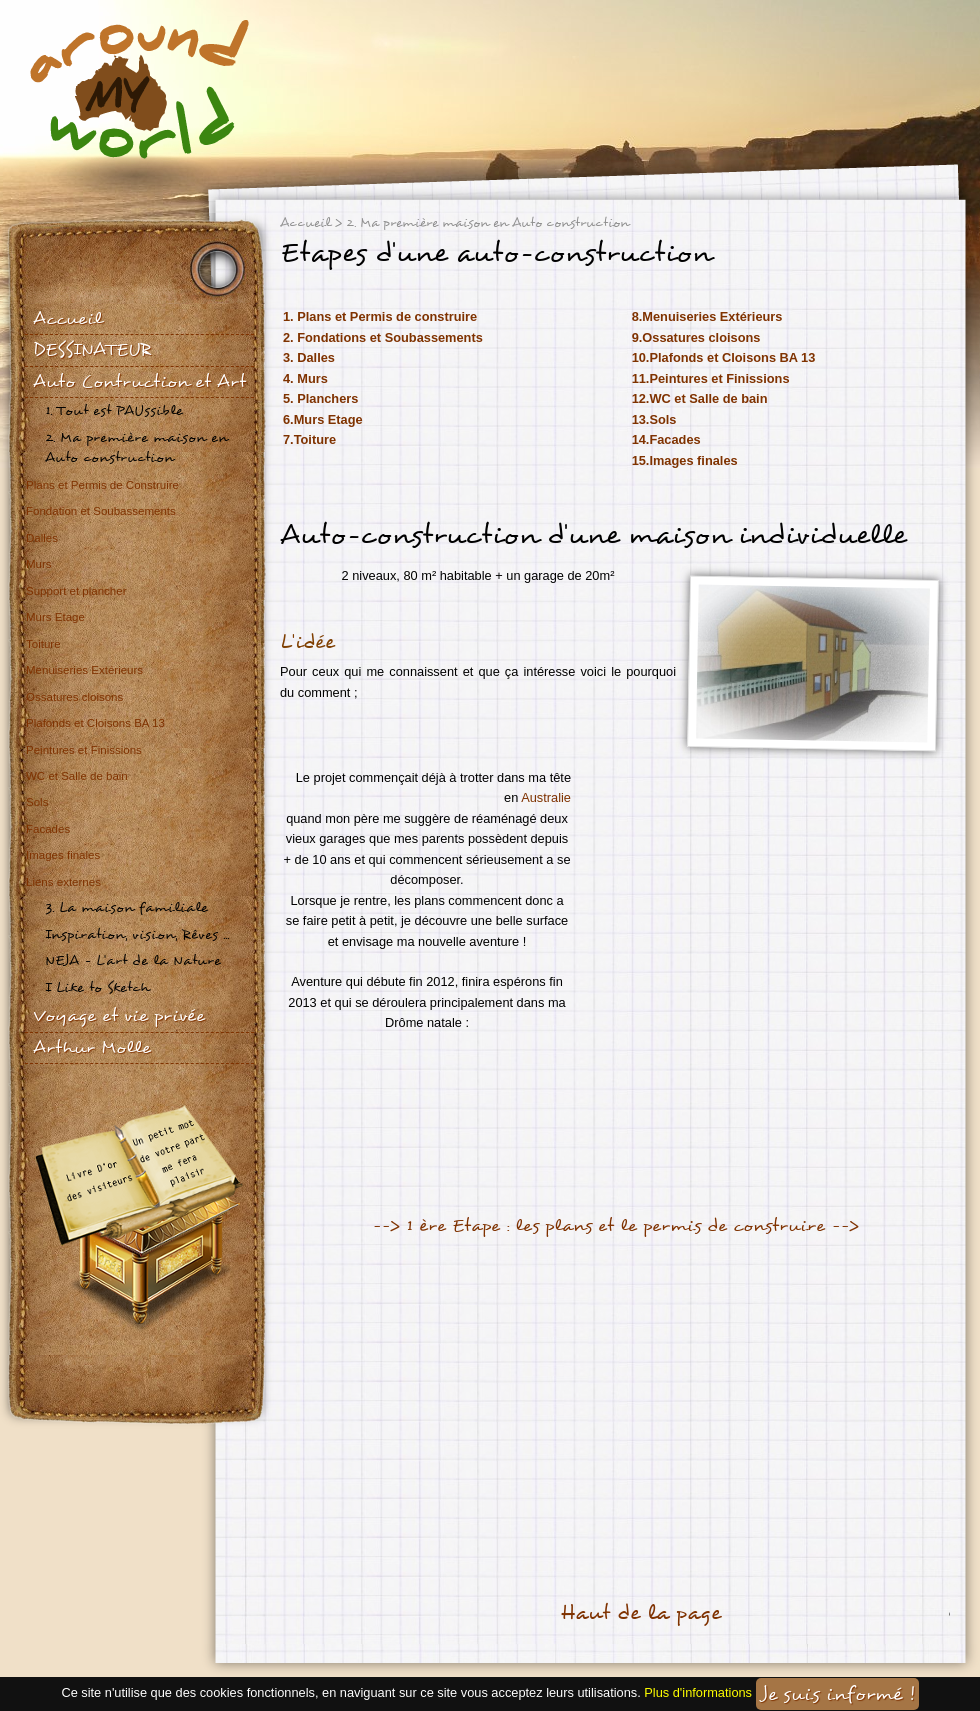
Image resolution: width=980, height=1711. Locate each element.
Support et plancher (76, 591)
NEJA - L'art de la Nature (133, 960)
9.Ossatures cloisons (696, 337)
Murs (39, 564)
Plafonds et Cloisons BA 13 (95, 723)
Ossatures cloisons (74, 697)
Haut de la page (640, 1613)
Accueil (67, 318)
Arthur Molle (92, 1047)
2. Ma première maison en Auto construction (136, 447)
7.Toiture (309, 439)
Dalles (42, 538)
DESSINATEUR (92, 349)
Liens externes (63, 882)
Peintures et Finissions (84, 750)
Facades (48, 829)
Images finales (63, 855)
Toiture (43, 644)
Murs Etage (55, 617)
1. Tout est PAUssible (114, 410)
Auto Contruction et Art (139, 381)
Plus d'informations (698, 1693)
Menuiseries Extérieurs (84, 670)
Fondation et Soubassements (101, 511)
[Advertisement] (524, 1407)
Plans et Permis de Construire (102, 485)
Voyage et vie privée (119, 1015)
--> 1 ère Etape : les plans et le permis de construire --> (615, 1225)
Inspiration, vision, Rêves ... (137, 934)
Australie (546, 797)
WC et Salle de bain (77, 776)
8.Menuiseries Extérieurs (707, 316)
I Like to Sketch (97, 987)
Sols (37, 802)
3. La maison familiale (126, 907)
